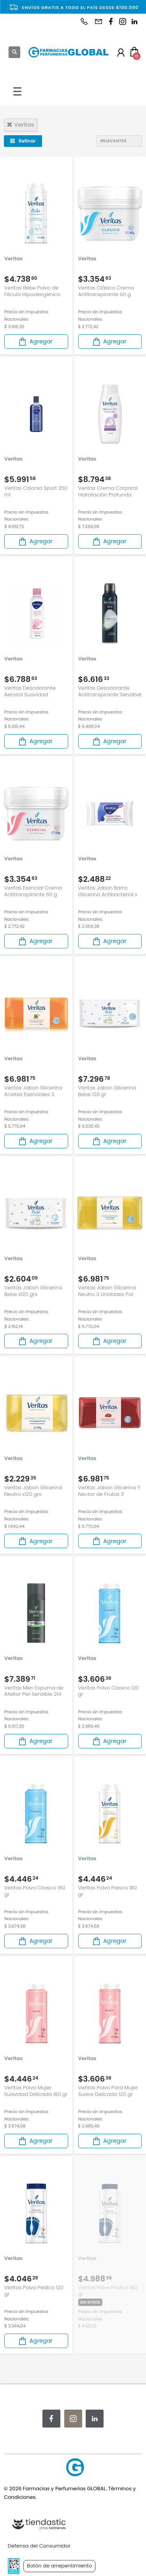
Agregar (35, 341)
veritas (20, 124)
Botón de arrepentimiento (59, 2565)
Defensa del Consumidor (39, 2546)
